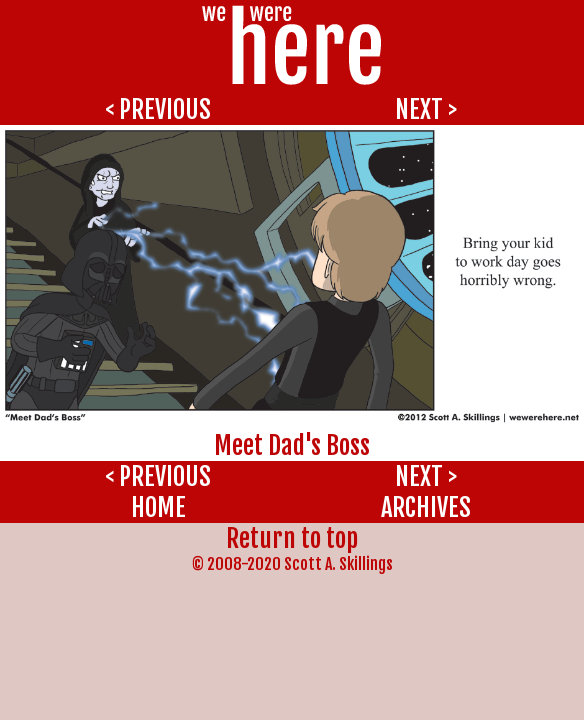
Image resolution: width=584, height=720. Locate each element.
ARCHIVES (426, 507)
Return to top (292, 538)
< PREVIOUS (158, 109)
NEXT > (426, 109)
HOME (158, 507)
